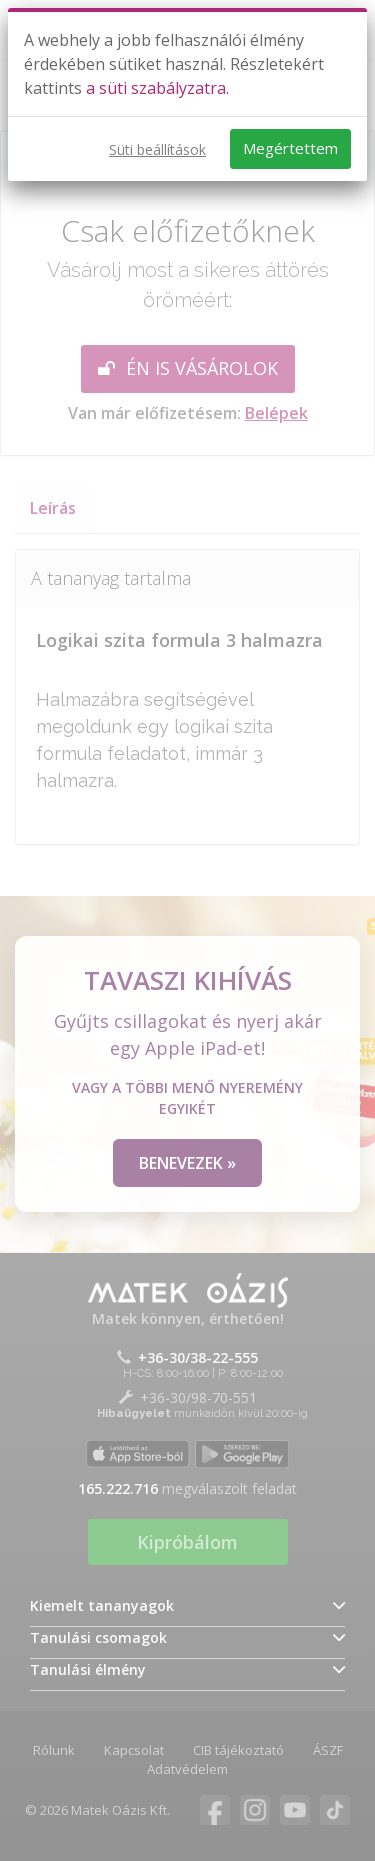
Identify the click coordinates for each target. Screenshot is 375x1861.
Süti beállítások (157, 149)
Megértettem (290, 148)
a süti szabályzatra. (157, 88)
